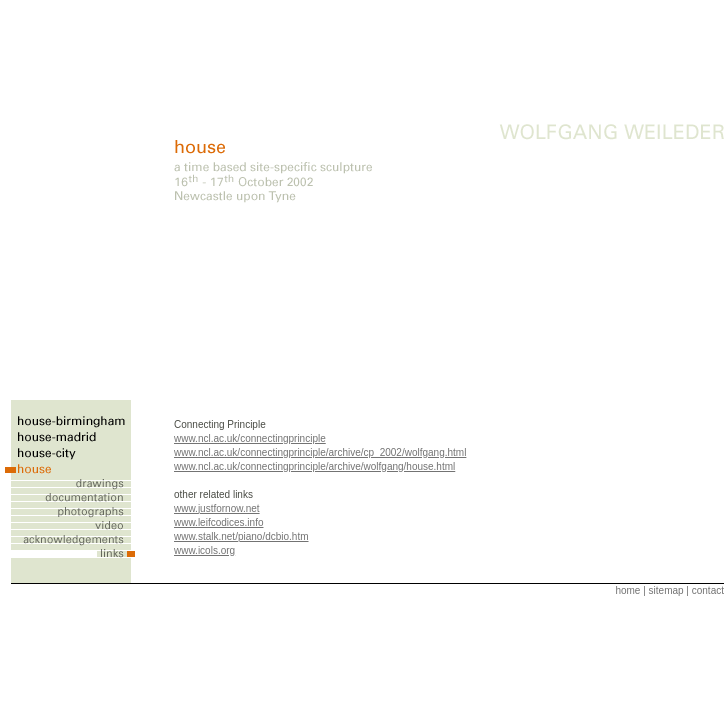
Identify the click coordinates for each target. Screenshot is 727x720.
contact (708, 590)
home (627, 590)
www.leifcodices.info (218, 522)
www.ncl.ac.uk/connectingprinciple (250, 438)
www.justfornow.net (217, 508)
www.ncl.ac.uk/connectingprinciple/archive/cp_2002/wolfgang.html (320, 452)
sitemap (666, 590)
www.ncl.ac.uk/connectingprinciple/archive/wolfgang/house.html (314, 466)
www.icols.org (204, 550)
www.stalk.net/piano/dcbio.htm (241, 536)
